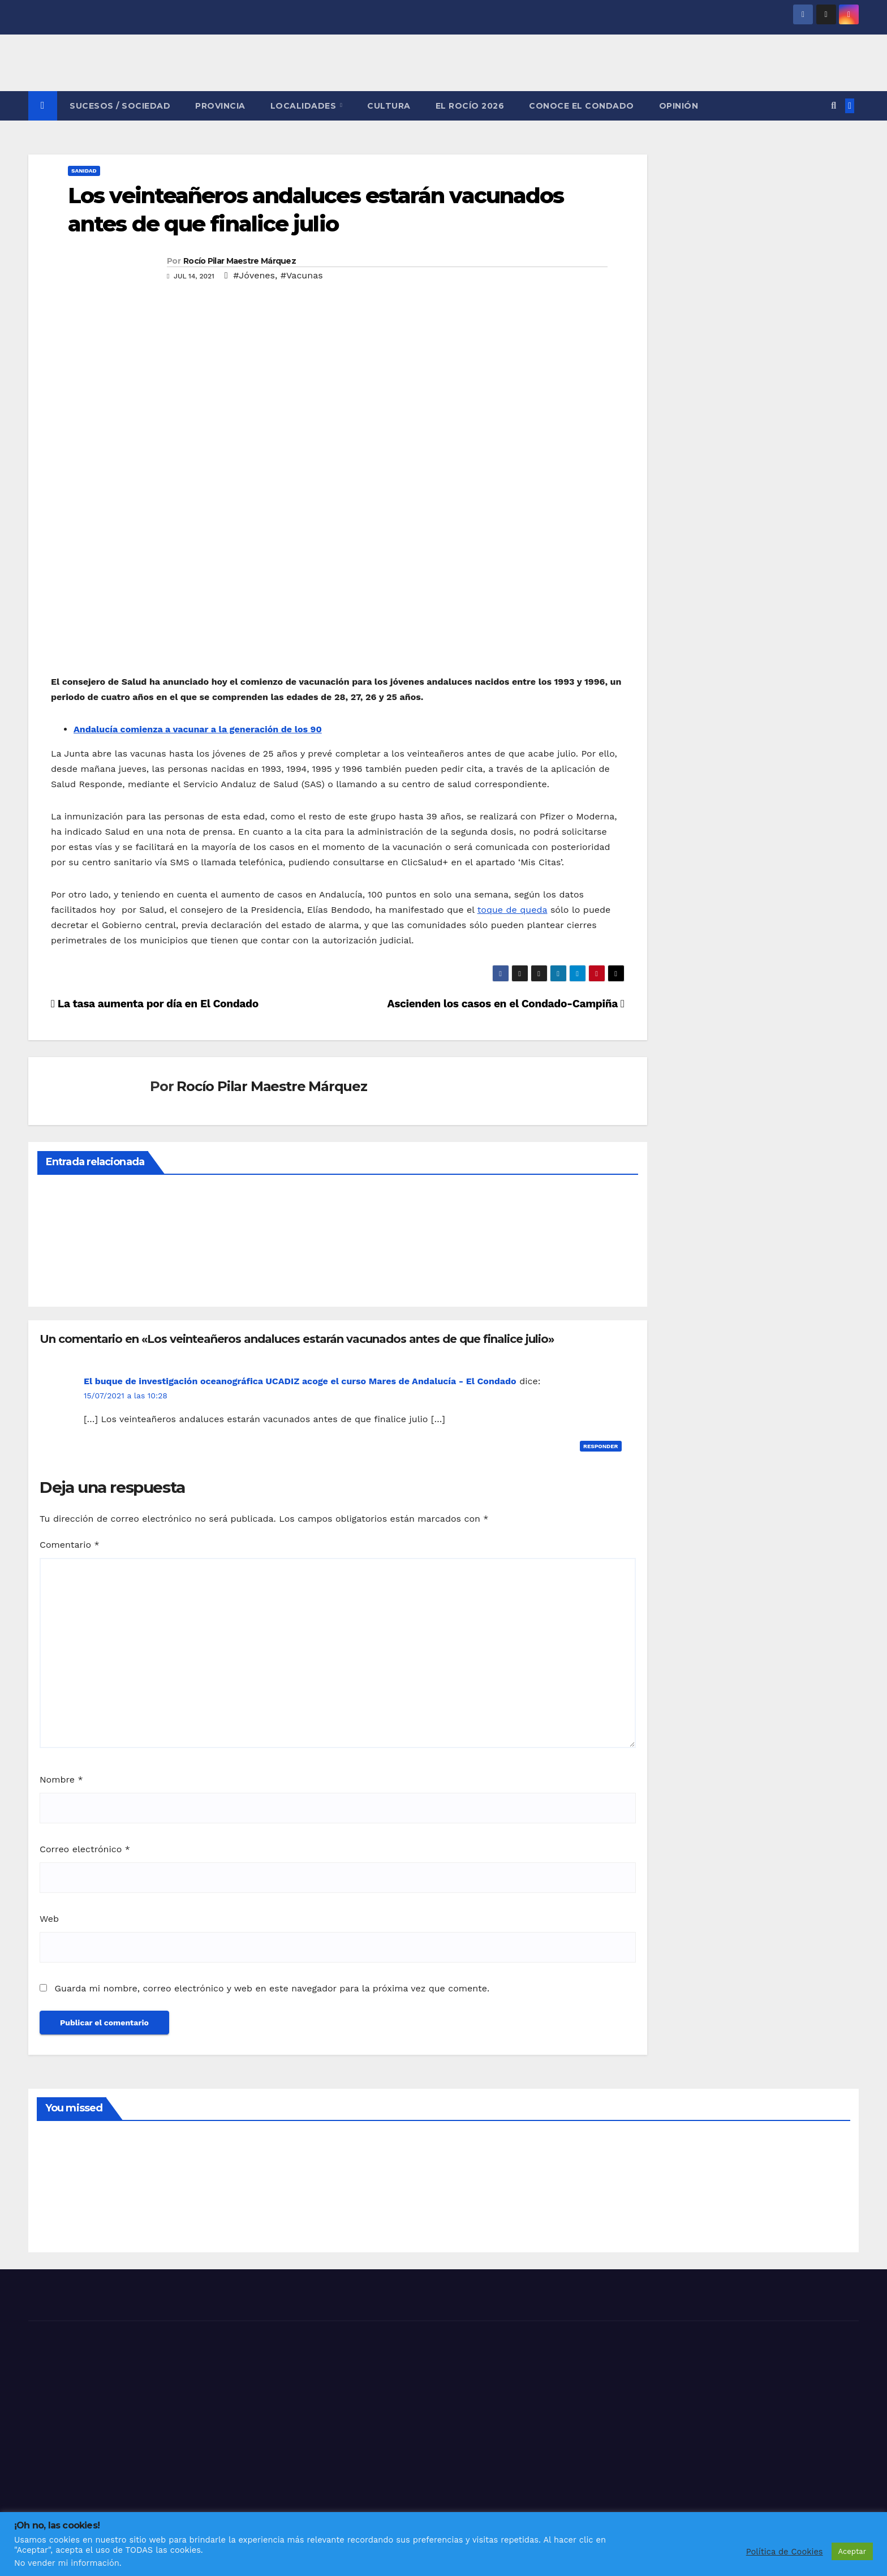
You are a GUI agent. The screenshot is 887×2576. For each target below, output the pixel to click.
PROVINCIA (220, 106)
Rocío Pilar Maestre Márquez (239, 261)
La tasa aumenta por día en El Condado (155, 1003)
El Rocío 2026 (470, 106)
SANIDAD (84, 171)
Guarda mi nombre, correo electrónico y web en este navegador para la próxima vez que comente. (271, 1988)
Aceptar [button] (852, 2551)
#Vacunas (302, 275)
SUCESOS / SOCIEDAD (120, 106)
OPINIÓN (679, 106)
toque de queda (512, 909)
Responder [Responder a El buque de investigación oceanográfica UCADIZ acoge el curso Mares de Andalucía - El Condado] (600, 1446)
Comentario (70, 1544)
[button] (833, 105)
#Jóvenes (254, 275)
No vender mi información (66, 2563)
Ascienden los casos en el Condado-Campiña (506, 1003)
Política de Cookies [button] (784, 2552)
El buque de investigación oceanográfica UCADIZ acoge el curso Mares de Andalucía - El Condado (300, 1381)
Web (49, 1918)
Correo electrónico (85, 1849)
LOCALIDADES (304, 106)
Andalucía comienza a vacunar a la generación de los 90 (198, 729)
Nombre (61, 1779)
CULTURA (389, 106)
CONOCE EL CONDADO (581, 106)
